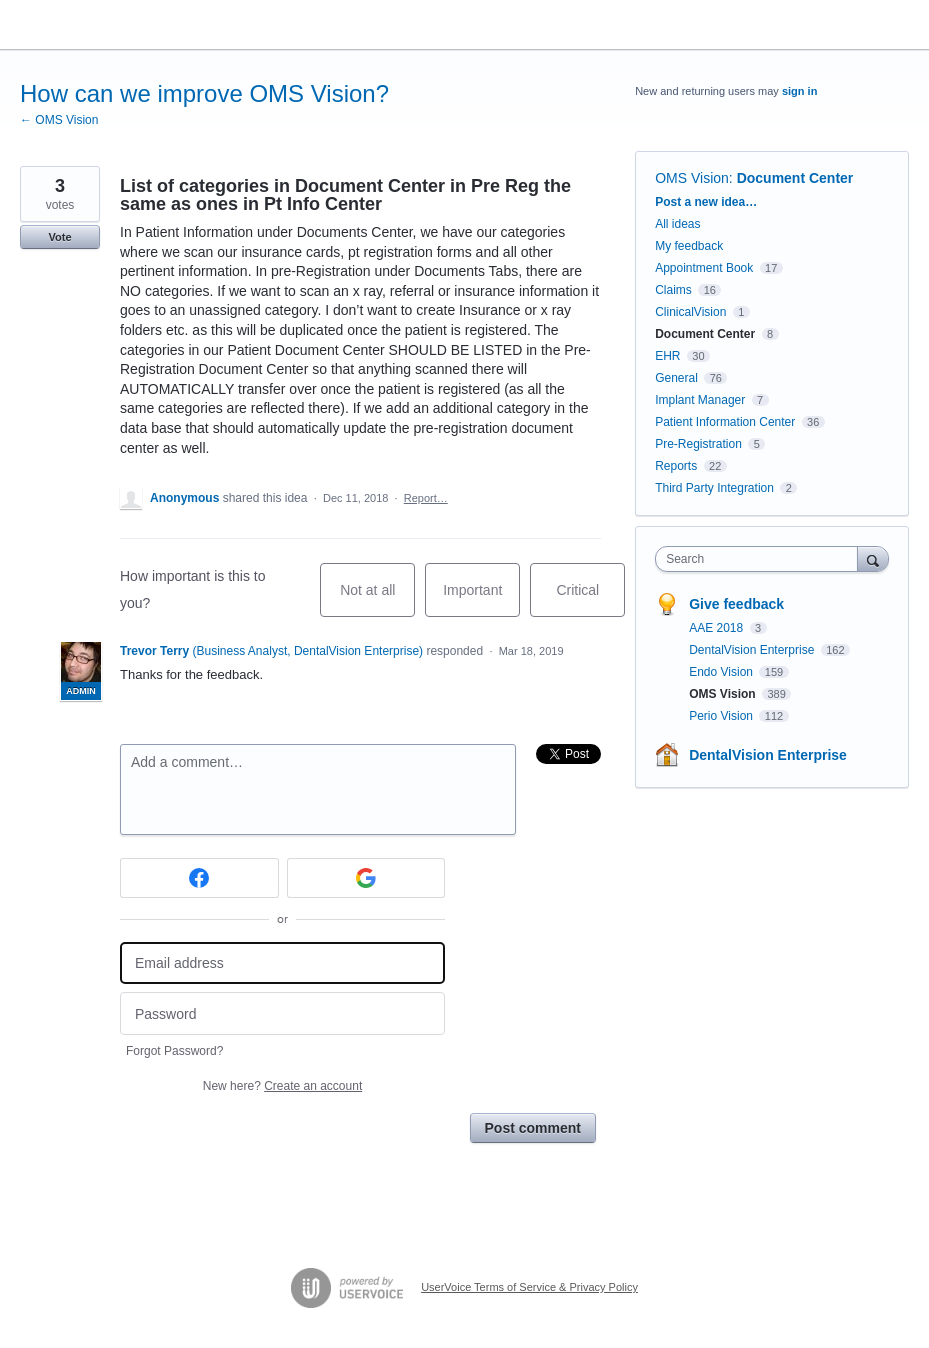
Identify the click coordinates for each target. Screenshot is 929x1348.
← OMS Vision (59, 120)
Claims (673, 290)
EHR (667, 356)
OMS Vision (692, 178)
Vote (59, 237)
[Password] (282, 1013)
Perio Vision (722, 716)
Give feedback (736, 604)
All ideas (677, 224)
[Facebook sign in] (199, 878)
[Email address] (282, 963)
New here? (282, 1086)
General (676, 378)
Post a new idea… (706, 202)
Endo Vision (722, 672)
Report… (426, 498)
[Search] (873, 558)
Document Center (795, 178)
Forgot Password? (174, 1051)
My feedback (689, 246)
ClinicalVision (690, 312)
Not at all (377, 599)
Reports (676, 466)
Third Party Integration (714, 488)
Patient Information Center (725, 422)
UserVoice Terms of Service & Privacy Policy (529, 1287)
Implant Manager (700, 400)
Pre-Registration (698, 444)
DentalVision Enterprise (753, 650)
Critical (590, 599)
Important (481, 599)
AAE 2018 (717, 628)
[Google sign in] (366, 878)
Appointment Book (704, 268)
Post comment (533, 1128)
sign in (799, 91)
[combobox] (760, 559)
